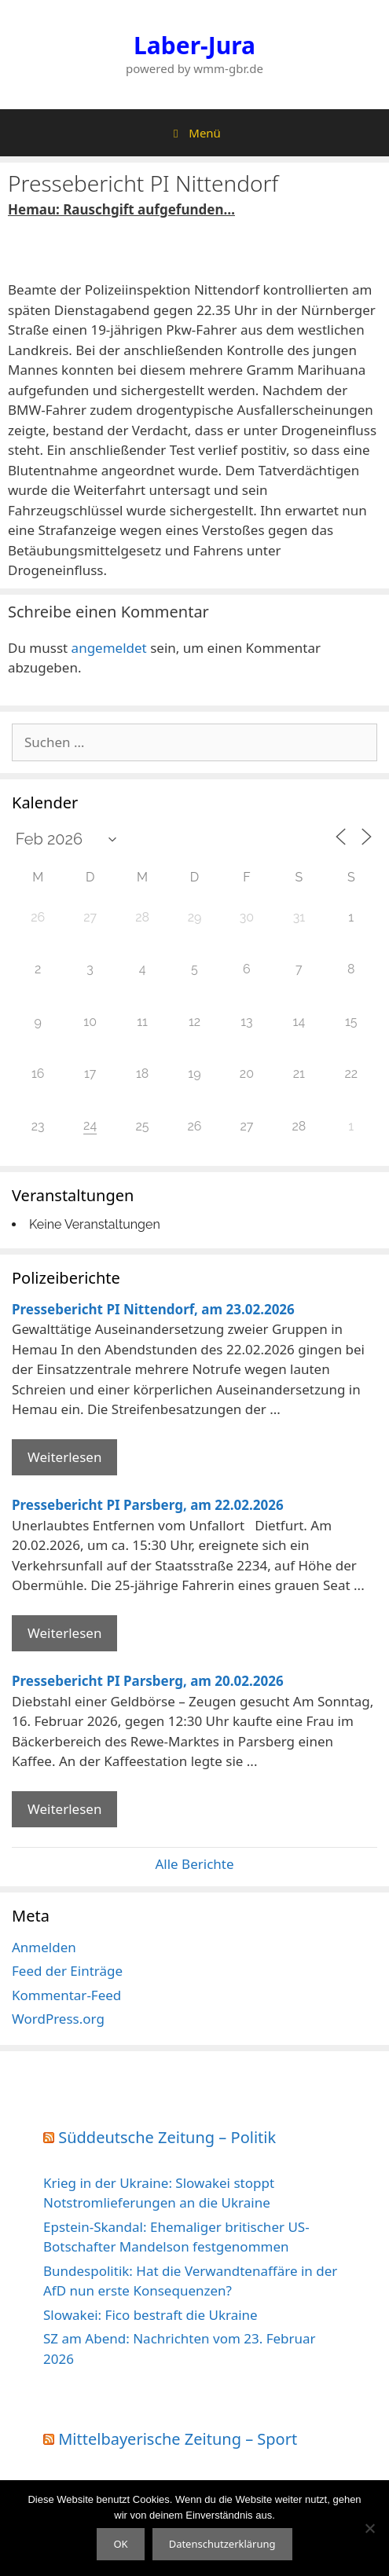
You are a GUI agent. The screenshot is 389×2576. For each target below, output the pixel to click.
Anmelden (44, 1947)
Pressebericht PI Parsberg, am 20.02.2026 (148, 1681)
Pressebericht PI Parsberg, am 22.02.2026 (148, 1505)
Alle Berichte (194, 1864)
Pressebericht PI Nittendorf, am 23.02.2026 (153, 1309)
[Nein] (369, 2528)
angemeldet (109, 648)
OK (120, 2544)
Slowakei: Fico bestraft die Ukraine (150, 2315)
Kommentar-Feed (66, 1995)
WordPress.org (58, 2019)
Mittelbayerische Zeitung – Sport (177, 2439)
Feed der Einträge (67, 1971)
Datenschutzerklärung (222, 2544)
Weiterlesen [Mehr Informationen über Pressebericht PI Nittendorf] (64, 1457)
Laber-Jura (194, 45)
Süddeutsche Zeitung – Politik (167, 2137)
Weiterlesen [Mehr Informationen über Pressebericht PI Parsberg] (64, 1633)
